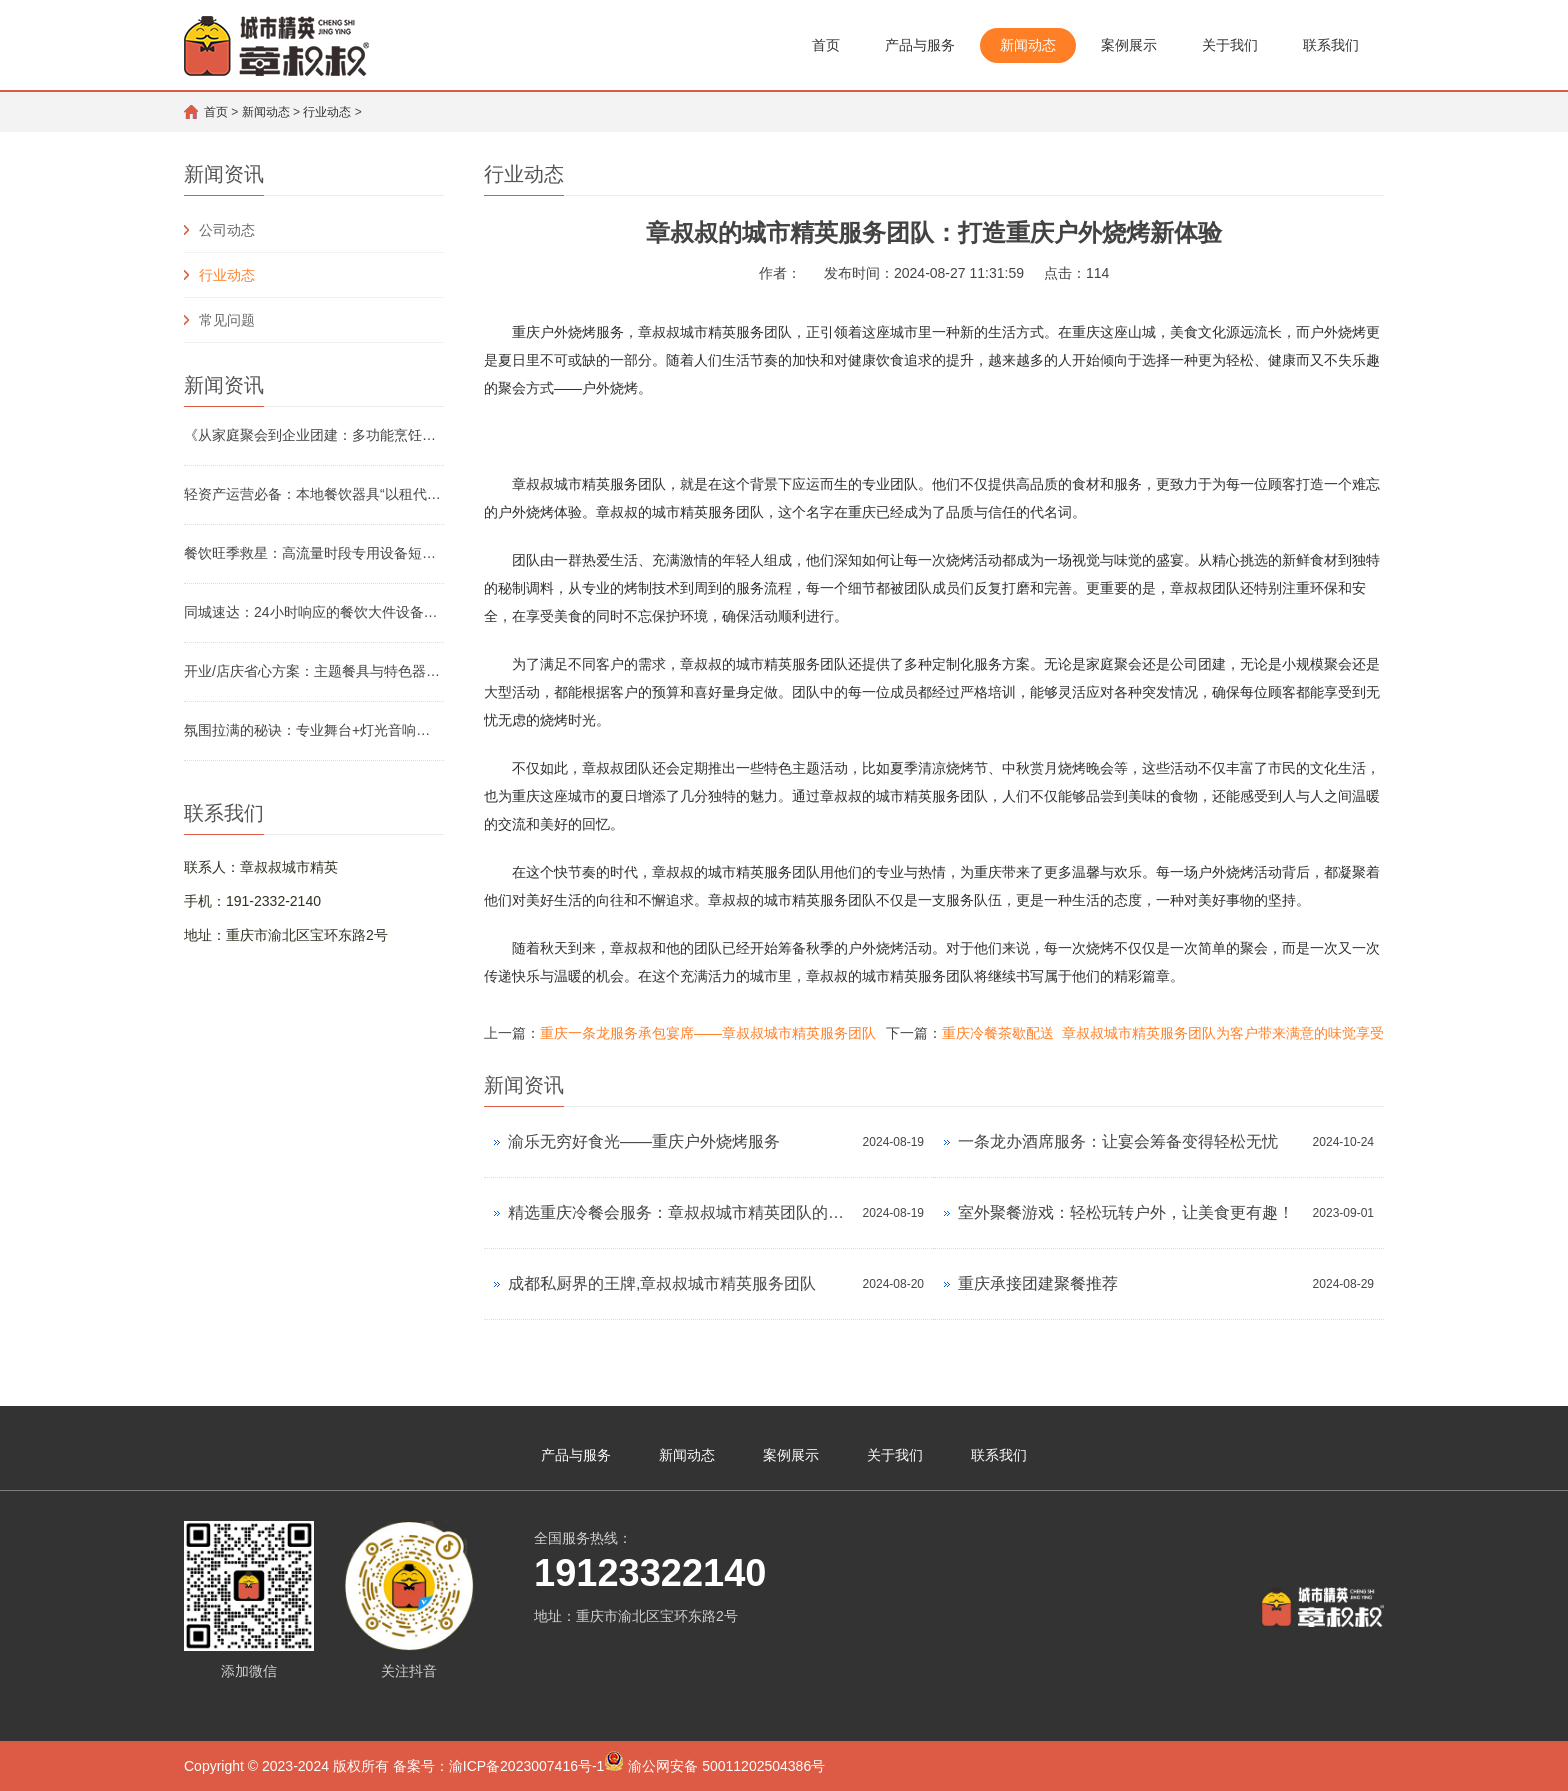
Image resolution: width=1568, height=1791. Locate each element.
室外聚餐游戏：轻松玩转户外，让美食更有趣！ (1126, 1212)
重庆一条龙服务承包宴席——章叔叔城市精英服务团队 (708, 1033)
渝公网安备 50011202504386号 (714, 1762)
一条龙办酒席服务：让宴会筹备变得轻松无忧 (1118, 1141)
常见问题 (227, 320)
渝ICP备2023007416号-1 (527, 1766)
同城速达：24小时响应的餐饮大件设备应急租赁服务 (314, 612)
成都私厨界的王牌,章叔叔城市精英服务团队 (662, 1283)
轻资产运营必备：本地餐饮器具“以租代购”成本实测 (314, 494)
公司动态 (227, 230)
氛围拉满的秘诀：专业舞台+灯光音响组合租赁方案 (314, 730)
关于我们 (1230, 45)
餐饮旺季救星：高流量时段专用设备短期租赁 (314, 553)
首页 (826, 45)
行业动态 (327, 112)
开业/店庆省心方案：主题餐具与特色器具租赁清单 (314, 671)
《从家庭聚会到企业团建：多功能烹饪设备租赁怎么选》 (314, 435)
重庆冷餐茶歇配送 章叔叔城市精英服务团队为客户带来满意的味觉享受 (1163, 1033)
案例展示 (1129, 45)
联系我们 (1331, 45)
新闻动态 (1028, 45)
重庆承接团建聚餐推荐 (1038, 1283)
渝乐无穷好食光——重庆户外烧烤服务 (644, 1141)
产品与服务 (920, 45)
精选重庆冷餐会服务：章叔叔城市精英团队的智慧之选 (680, 1212)
